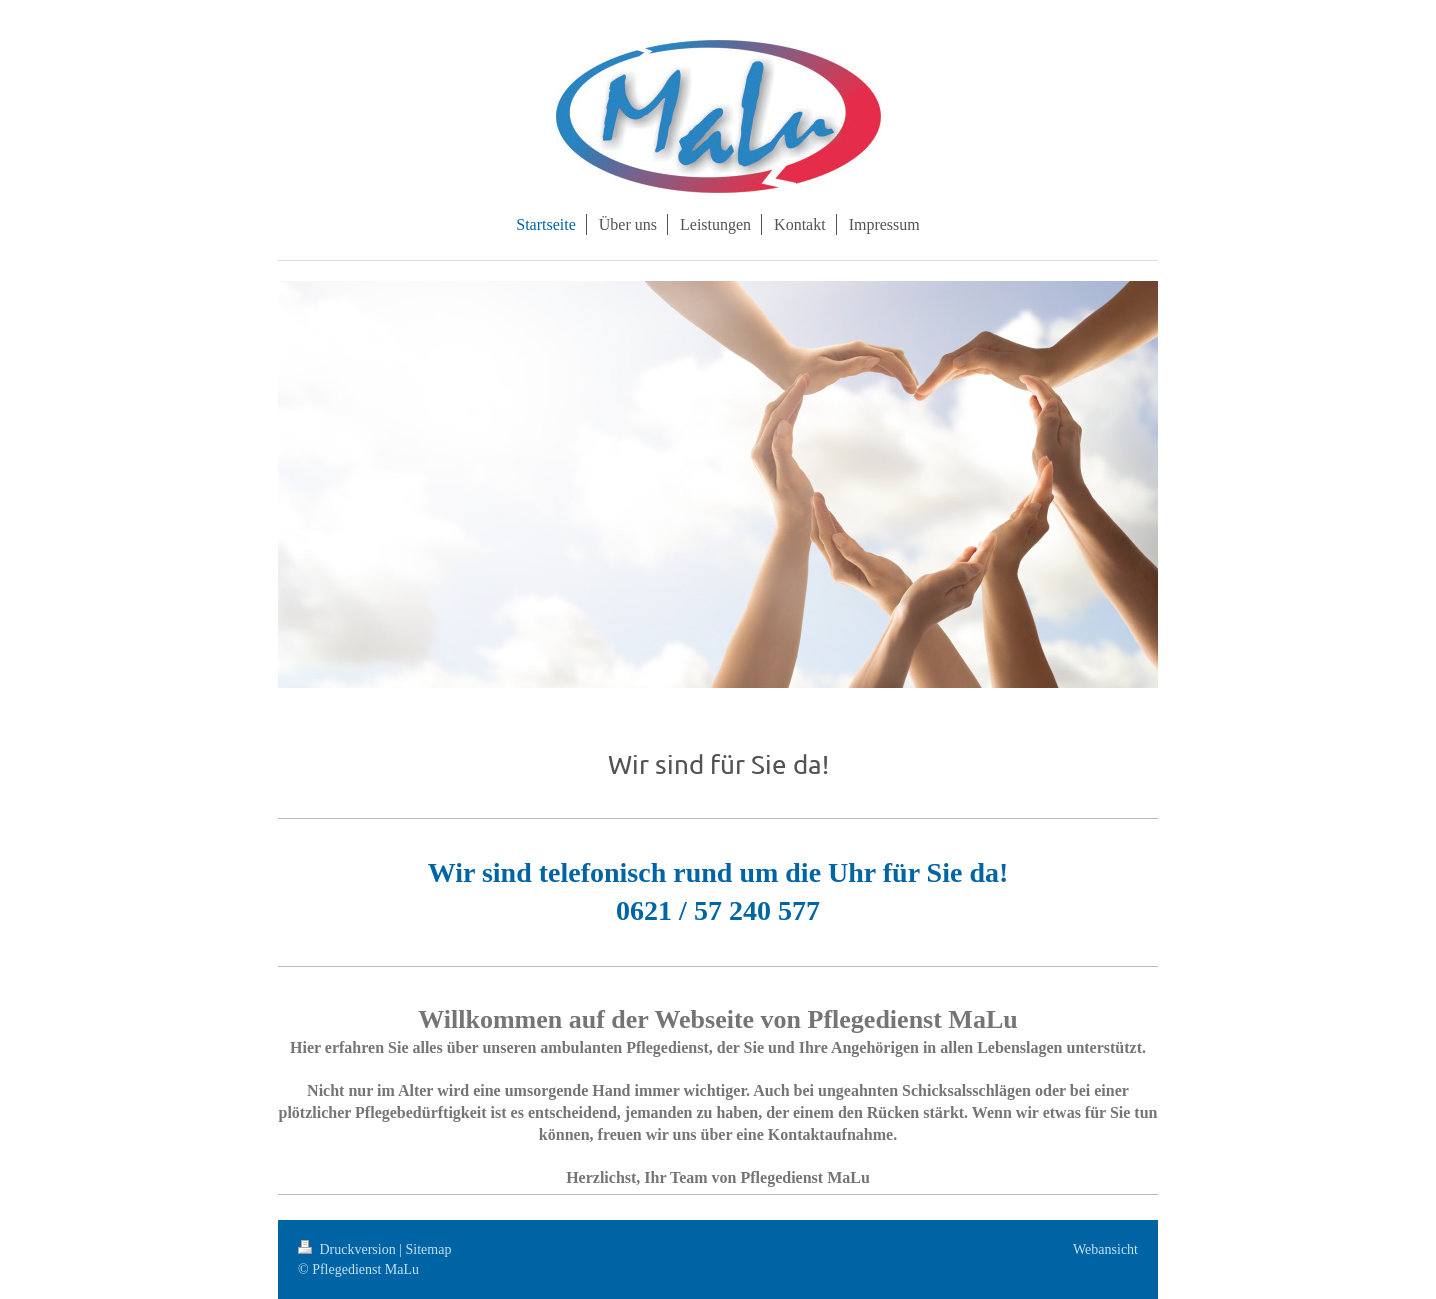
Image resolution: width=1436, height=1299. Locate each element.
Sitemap (429, 1249)
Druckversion (348, 1249)
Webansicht (1105, 1249)
